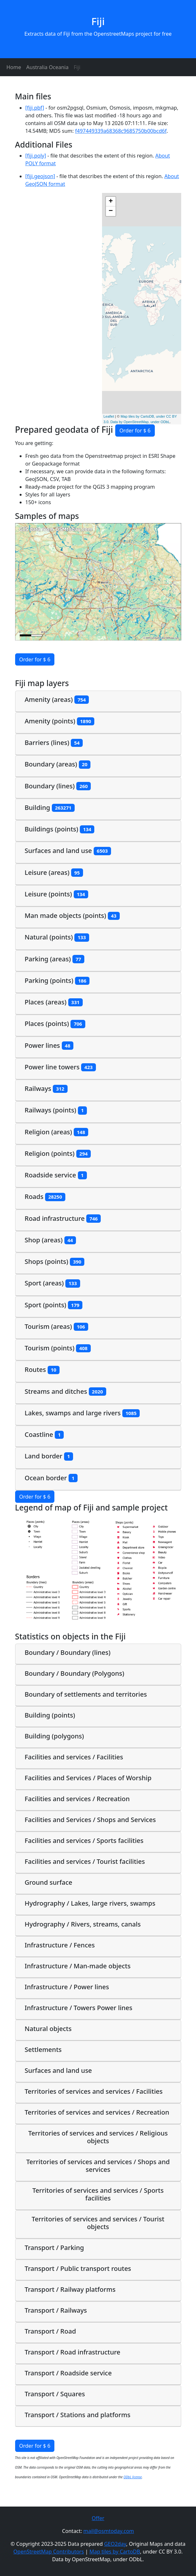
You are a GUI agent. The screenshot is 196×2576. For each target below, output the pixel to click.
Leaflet (109, 416)
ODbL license (133, 2477)
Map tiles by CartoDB (114, 2551)
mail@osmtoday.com (108, 2531)
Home (13, 67)
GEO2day (115, 2543)
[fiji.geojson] (40, 176)
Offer (98, 2518)
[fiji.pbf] (34, 107)
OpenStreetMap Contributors (49, 2551)
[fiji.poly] (35, 155)
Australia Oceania (47, 67)
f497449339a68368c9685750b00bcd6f (120, 130)
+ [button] (110, 201)
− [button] (110, 211)
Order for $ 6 (135, 430)
